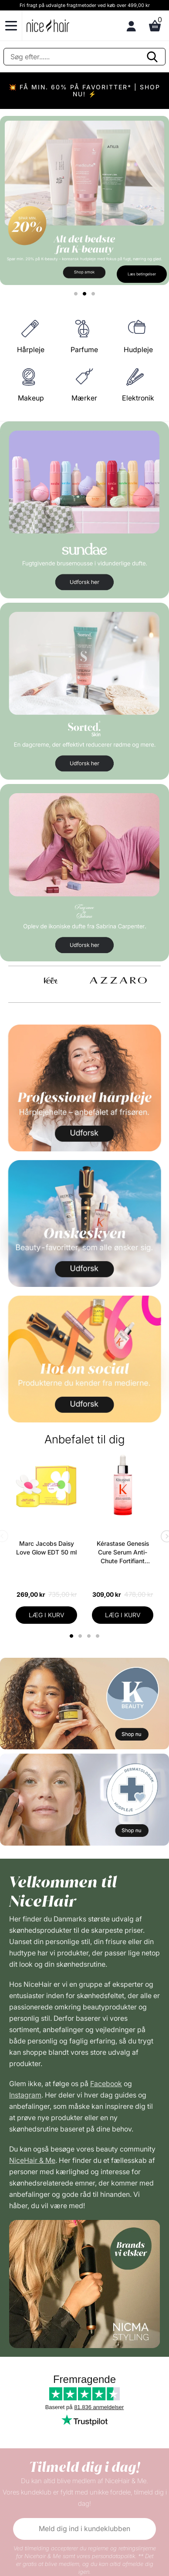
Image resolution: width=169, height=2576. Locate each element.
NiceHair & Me (32, 2160)
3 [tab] (90, 1636)
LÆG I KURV (46, 1615)
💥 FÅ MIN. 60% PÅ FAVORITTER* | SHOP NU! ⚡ (84, 90)
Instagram (25, 2095)
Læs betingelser (142, 274)
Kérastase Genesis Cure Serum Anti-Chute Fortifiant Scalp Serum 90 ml (123, 1552)
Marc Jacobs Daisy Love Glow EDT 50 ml (46, 1548)
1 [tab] (71, 1636)
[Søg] (84, 56)
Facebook (106, 2083)
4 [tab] (98, 1636)
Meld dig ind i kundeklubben (84, 2528)
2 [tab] (81, 1636)
